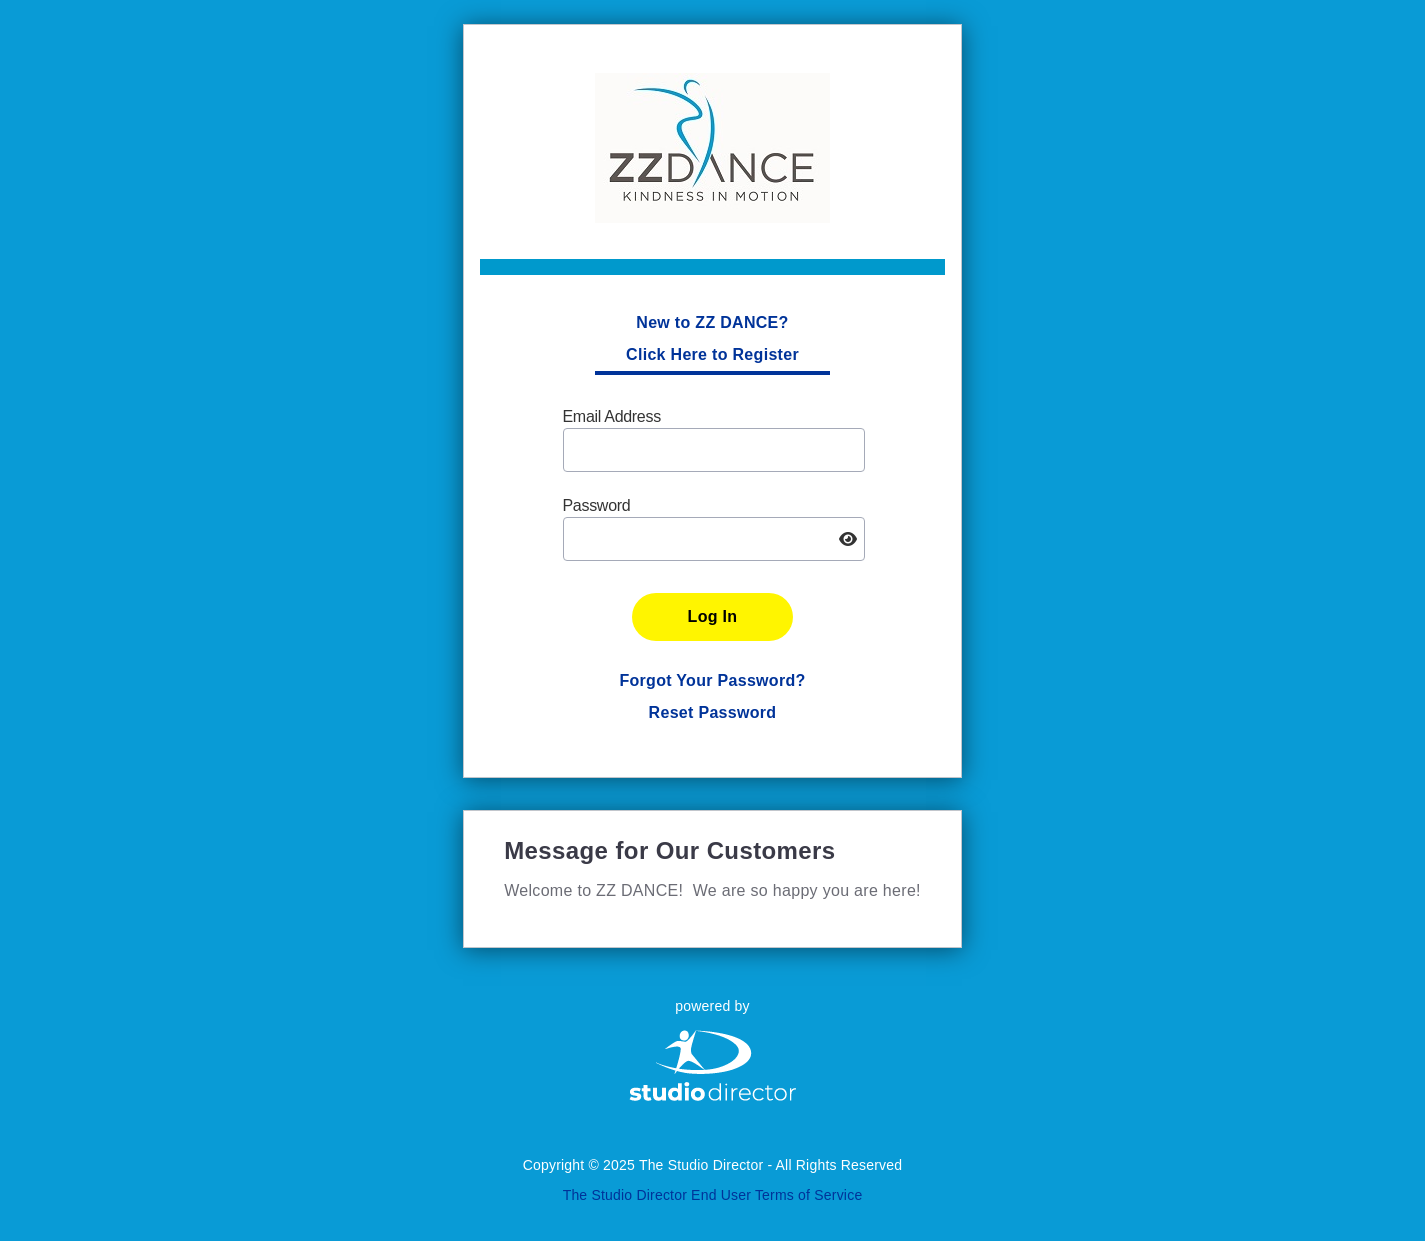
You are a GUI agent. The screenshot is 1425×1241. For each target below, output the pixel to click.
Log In (713, 616)
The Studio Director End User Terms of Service (713, 1195)
